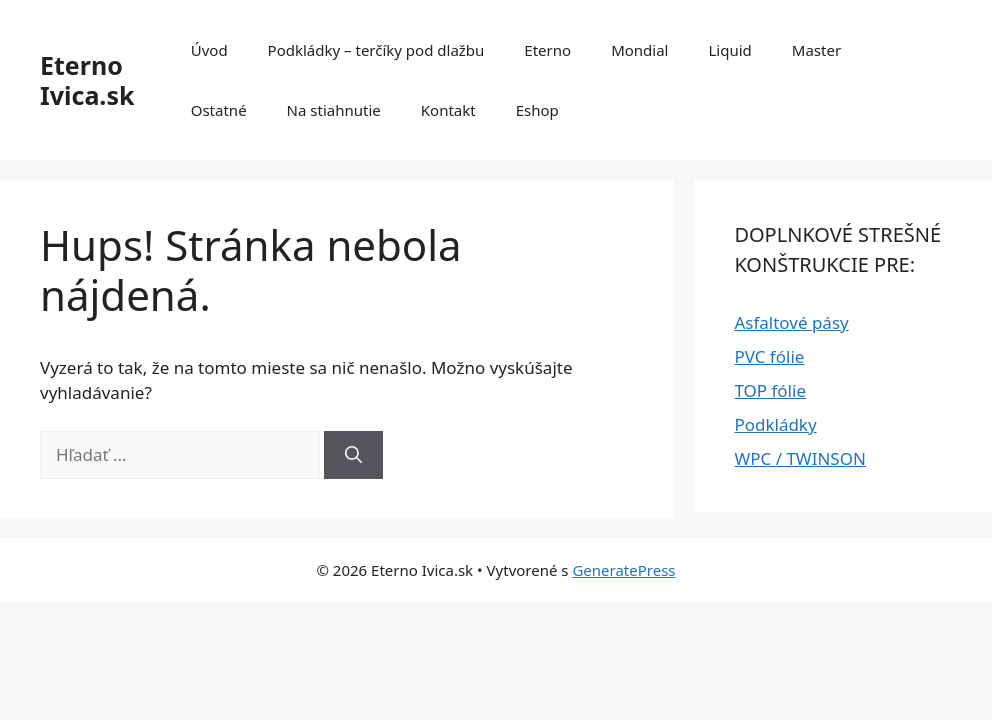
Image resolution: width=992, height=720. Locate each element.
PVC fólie (769, 356)
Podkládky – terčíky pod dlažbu (376, 50)
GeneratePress (623, 570)
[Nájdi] (353, 455)
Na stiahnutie (334, 110)
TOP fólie (770, 390)
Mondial (639, 50)
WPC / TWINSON (799, 458)
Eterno (547, 50)
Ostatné (219, 110)
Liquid (729, 50)
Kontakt (448, 110)
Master (816, 50)
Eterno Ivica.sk (87, 80)
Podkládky (775, 424)
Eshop (537, 110)
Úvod (209, 50)
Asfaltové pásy (791, 322)
